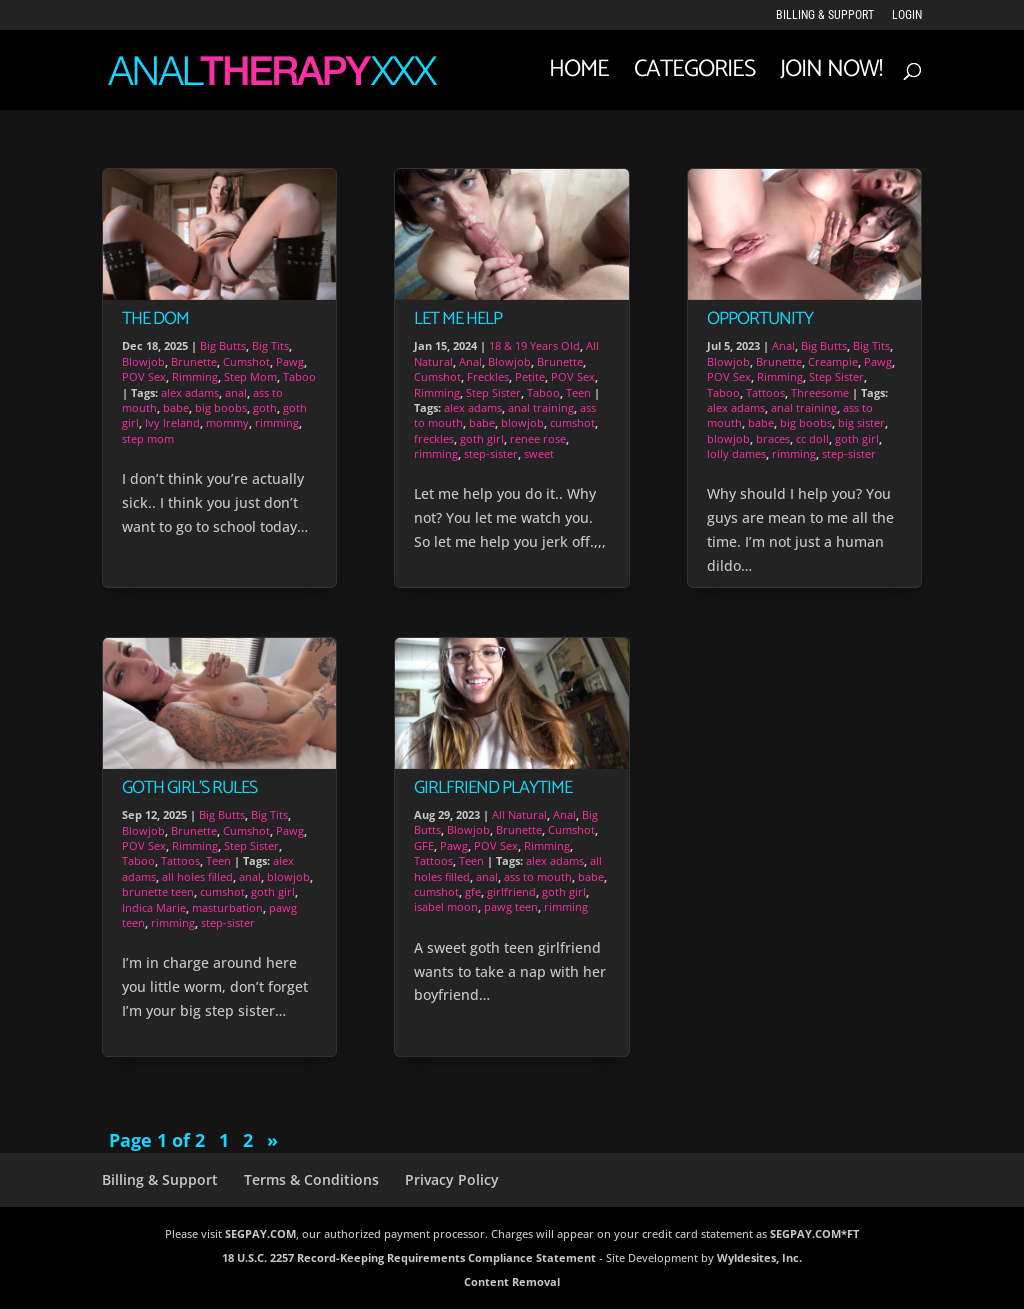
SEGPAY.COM (260, 1233)
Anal (470, 361)
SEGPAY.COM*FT (814, 1233)
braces (773, 438)
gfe (473, 891)
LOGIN (907, 15)
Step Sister (251, 845)
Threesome (820, 392)
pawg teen (511, 906)
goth (265, 407)
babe (176, 407)
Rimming (195, 376)
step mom (148, 438)
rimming (277, 422)
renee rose (538, 438)
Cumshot (246, 361)
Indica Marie (154, 907)
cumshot (222, 891)
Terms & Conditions (311, 1179)
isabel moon (446, 906)
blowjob (288, 876)
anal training (541, 407)
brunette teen (158, 891)
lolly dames (736, 453)
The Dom (155, 319)
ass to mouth (538, 876)
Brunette (194, 361)
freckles (434, 438)
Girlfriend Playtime (493, 788)
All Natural (519, 814)
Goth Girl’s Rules (189, 788)
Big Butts (223, 345)
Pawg (290, 361)
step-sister (228, 922)
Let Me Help (458, 319)
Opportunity (760, 319)
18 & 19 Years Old (534, 345)
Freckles (488, 376)
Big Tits (270, 345)
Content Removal (512, 1281)
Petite (530, 376)
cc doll (812, 438)
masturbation (227, 907)
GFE (424, 845)
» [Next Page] (272, 1140)
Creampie (833, 361)
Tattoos (180, 860)
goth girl (273, 891)
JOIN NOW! (831, 76)
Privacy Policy (452, 1179)
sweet (539, 453)
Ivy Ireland (172, 422)
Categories (694, 76)
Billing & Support (825, 15)
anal (236, 392)
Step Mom (250, 376)
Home (579, 76)
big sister (861, 422)
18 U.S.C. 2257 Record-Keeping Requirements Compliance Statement (409, 1257)
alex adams (190, 392)
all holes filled (197, 876)
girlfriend (511, 891)
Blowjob (143, 361)
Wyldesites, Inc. (759, 1257)
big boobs (221, 407)
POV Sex (144, 376)
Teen (218, 860)
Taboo (299, 376)
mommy (227, 422)
